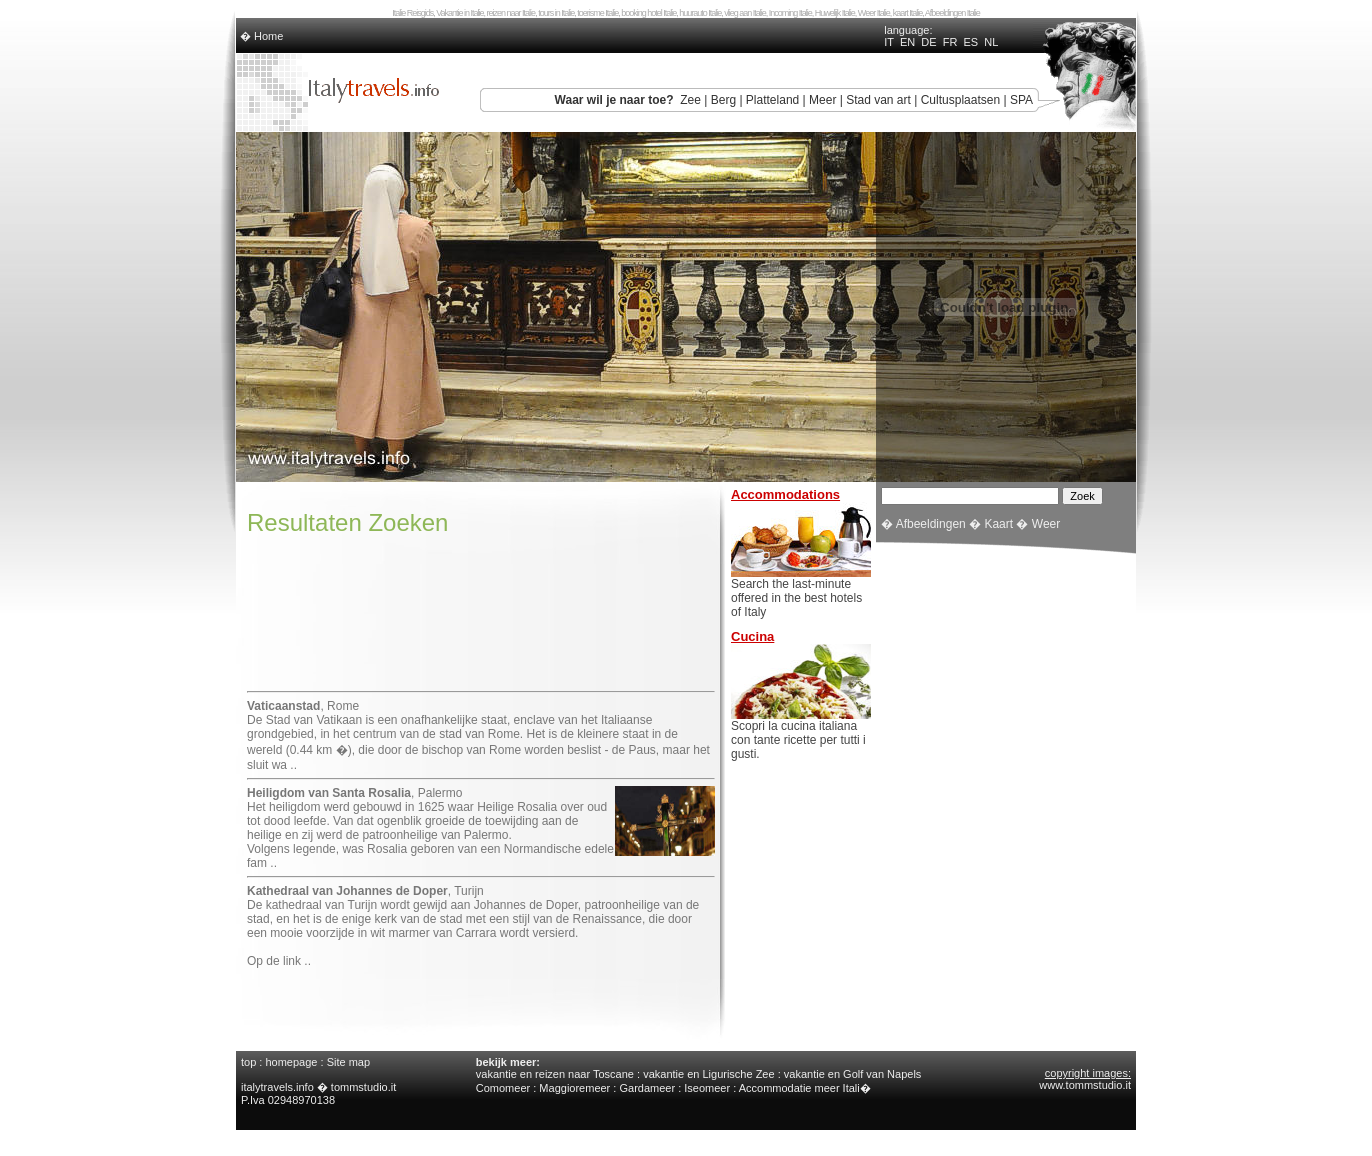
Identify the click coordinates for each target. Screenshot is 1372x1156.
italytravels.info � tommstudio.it (320, 1087)
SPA (1021, 100)
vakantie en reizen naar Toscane (555, 1074)
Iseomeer (707, 1088)
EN (907, 42)
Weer (1046, 524)
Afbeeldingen (931, 524)
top (248, 1062)
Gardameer (647, 1088)
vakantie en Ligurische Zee (708, 1074)
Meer (822, 100)
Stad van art (878, 100)
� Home (261, 36)
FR (950, 42)
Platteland (772, 100)
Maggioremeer (574, 1088)
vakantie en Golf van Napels (853, 1074)
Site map (348, 1062)
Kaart (998, 524)
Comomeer (503, 1088)
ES (971, 42)
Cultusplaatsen (960, 100)
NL (991, 42)
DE (928, 42)
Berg (723, 100)
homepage (291, 1062)
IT (889, 42)
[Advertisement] (481, 633)
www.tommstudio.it (1085, 1085)
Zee (690, 100)
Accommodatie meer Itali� (805, 1088)
